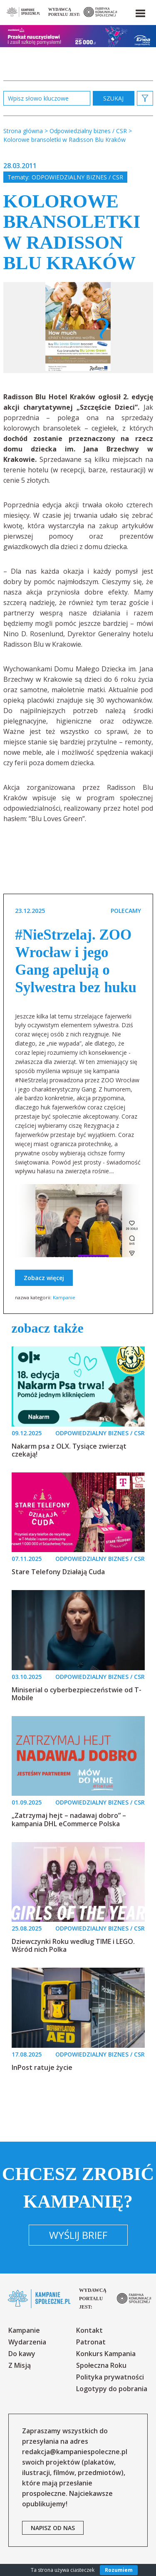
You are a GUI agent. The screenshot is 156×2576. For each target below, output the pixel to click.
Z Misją (19, 2365)
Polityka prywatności (110, 2377)
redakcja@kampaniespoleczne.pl (74, 2451)
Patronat (91, 2342)
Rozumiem (119, 2569)
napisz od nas (53, 2528)
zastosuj (113, 98)
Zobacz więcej (44, 1278)
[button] (140, 11)
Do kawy (21, 2353)
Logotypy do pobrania (111, 2388)
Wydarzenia (27, 2342)
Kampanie (64, 1297)
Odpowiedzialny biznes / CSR (77, 177)
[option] (78, 327)
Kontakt (89, 2330)
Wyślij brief (78, 2235)
